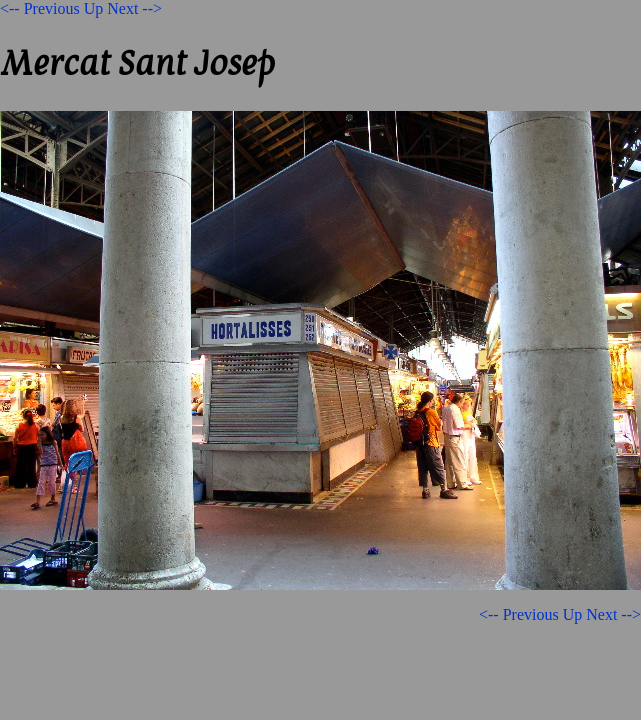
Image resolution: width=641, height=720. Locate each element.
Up (94, 8)
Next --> (134, 8)
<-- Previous (40, 8)
